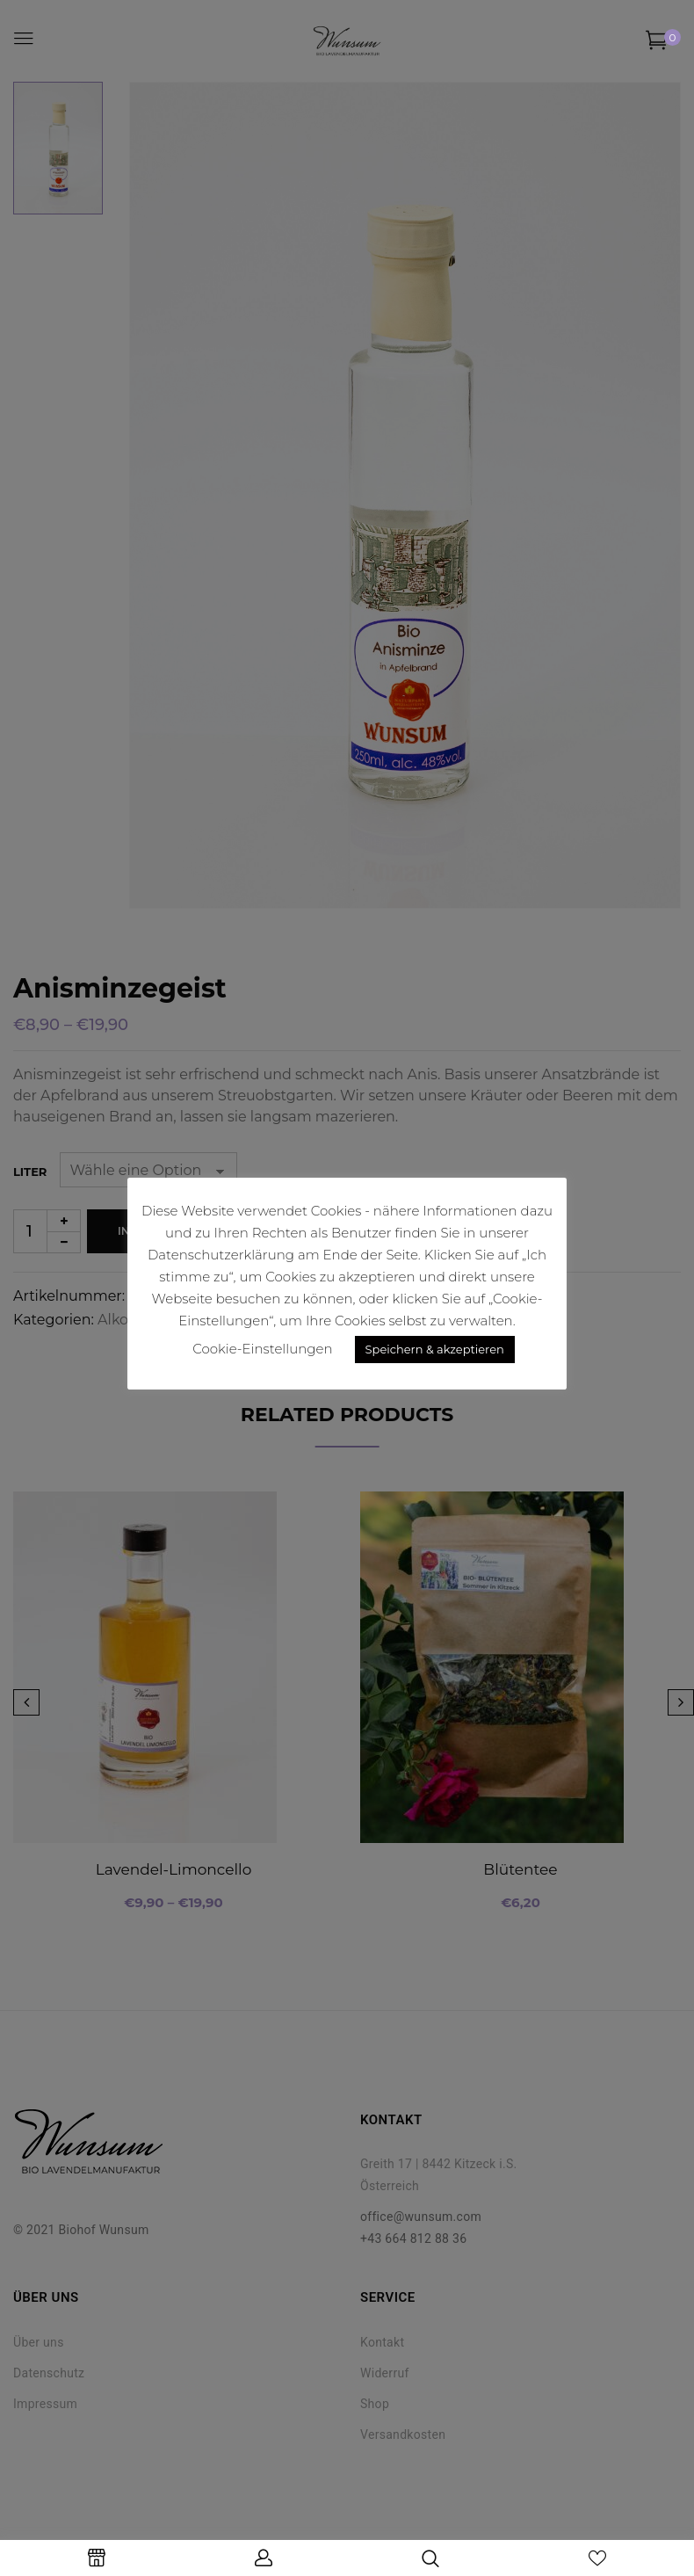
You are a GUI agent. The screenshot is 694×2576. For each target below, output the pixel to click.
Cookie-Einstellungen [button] (262, 1348)
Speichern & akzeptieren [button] (434, 1349)
